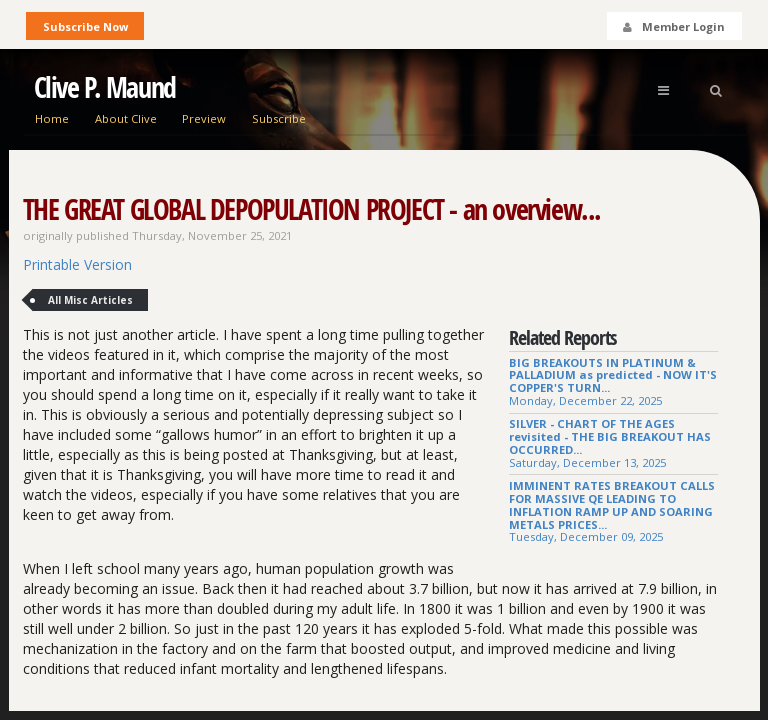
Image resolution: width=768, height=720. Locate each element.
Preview (204, 118)
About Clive (126, 118)
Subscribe (279, 118)
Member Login (673, 26)
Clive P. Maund (105, 87)
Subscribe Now (85, 26)
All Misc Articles (90, 300)
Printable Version (77, 264)
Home (52, 118)
